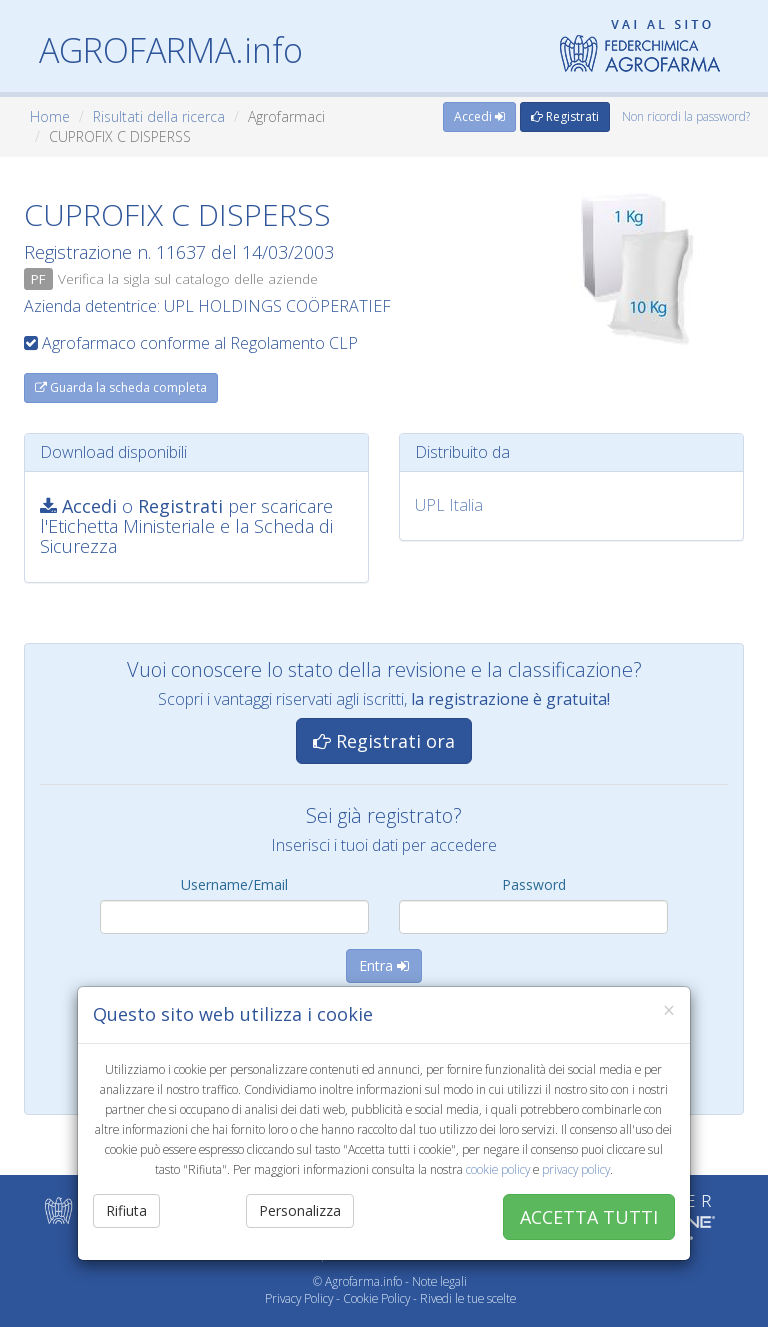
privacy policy (576, 1169)
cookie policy (498, 1169)
